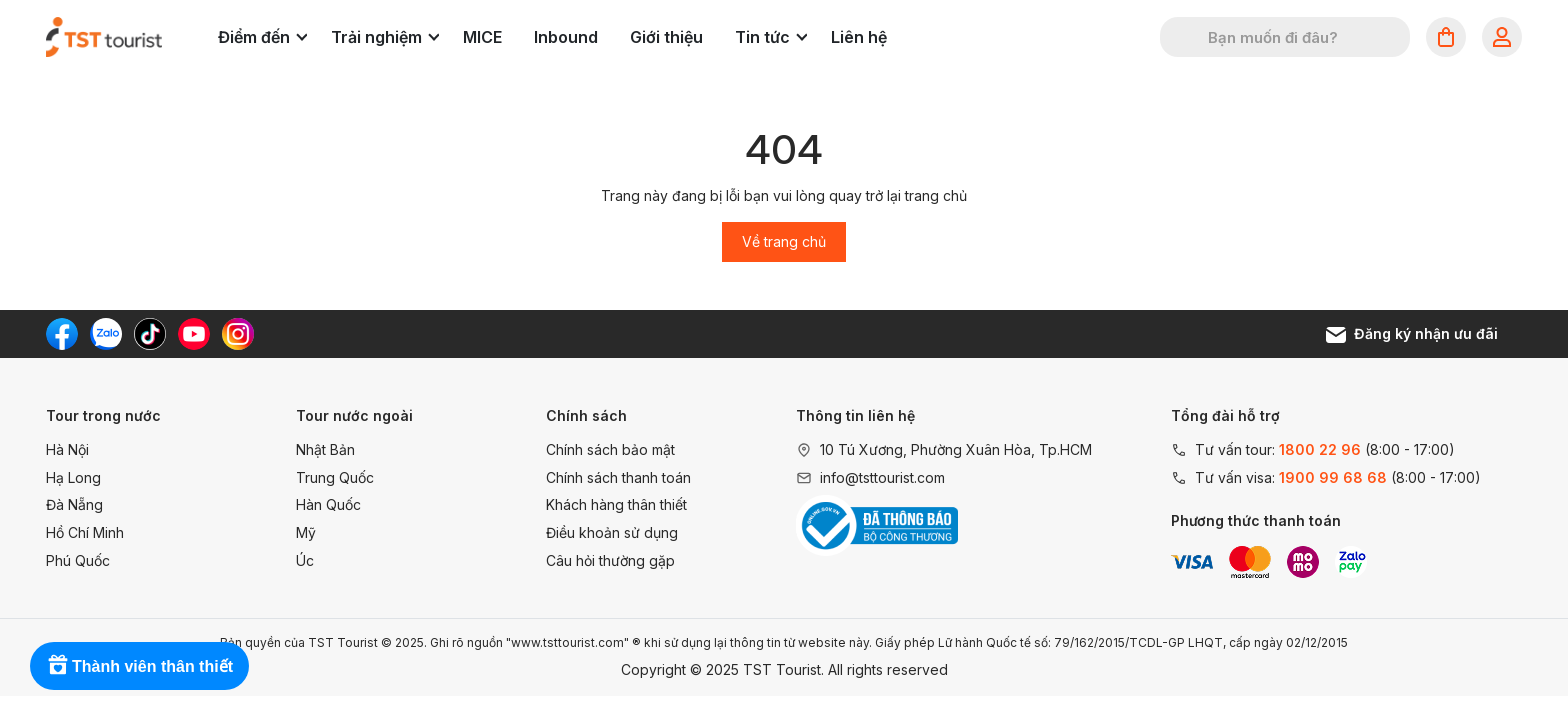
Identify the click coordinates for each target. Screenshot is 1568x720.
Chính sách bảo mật (610, 449)
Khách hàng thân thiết (616, 504)
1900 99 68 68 (1333, 477)
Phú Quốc (78, 560)
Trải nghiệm (385, 37)
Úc (305, 560)
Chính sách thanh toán (618, 477)
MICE (482, 37)
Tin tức (771, 37)
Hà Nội (67, 449)
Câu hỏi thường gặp (610, 560)
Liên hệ (859, 37)
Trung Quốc (335, 477)
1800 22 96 (1320, 449)
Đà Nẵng (74, 504)
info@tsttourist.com (882, 477)
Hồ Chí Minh (85, 532)
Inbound (566, 37)
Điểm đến (262, 37)
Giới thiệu (666, 37)
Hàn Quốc (328, 504)
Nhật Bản (325, 449)
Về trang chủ (784, 241)
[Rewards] (139, 666)
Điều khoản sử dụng (612, 532)
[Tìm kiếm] (1188, 37)
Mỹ (306, 532)
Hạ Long (73, 477)
